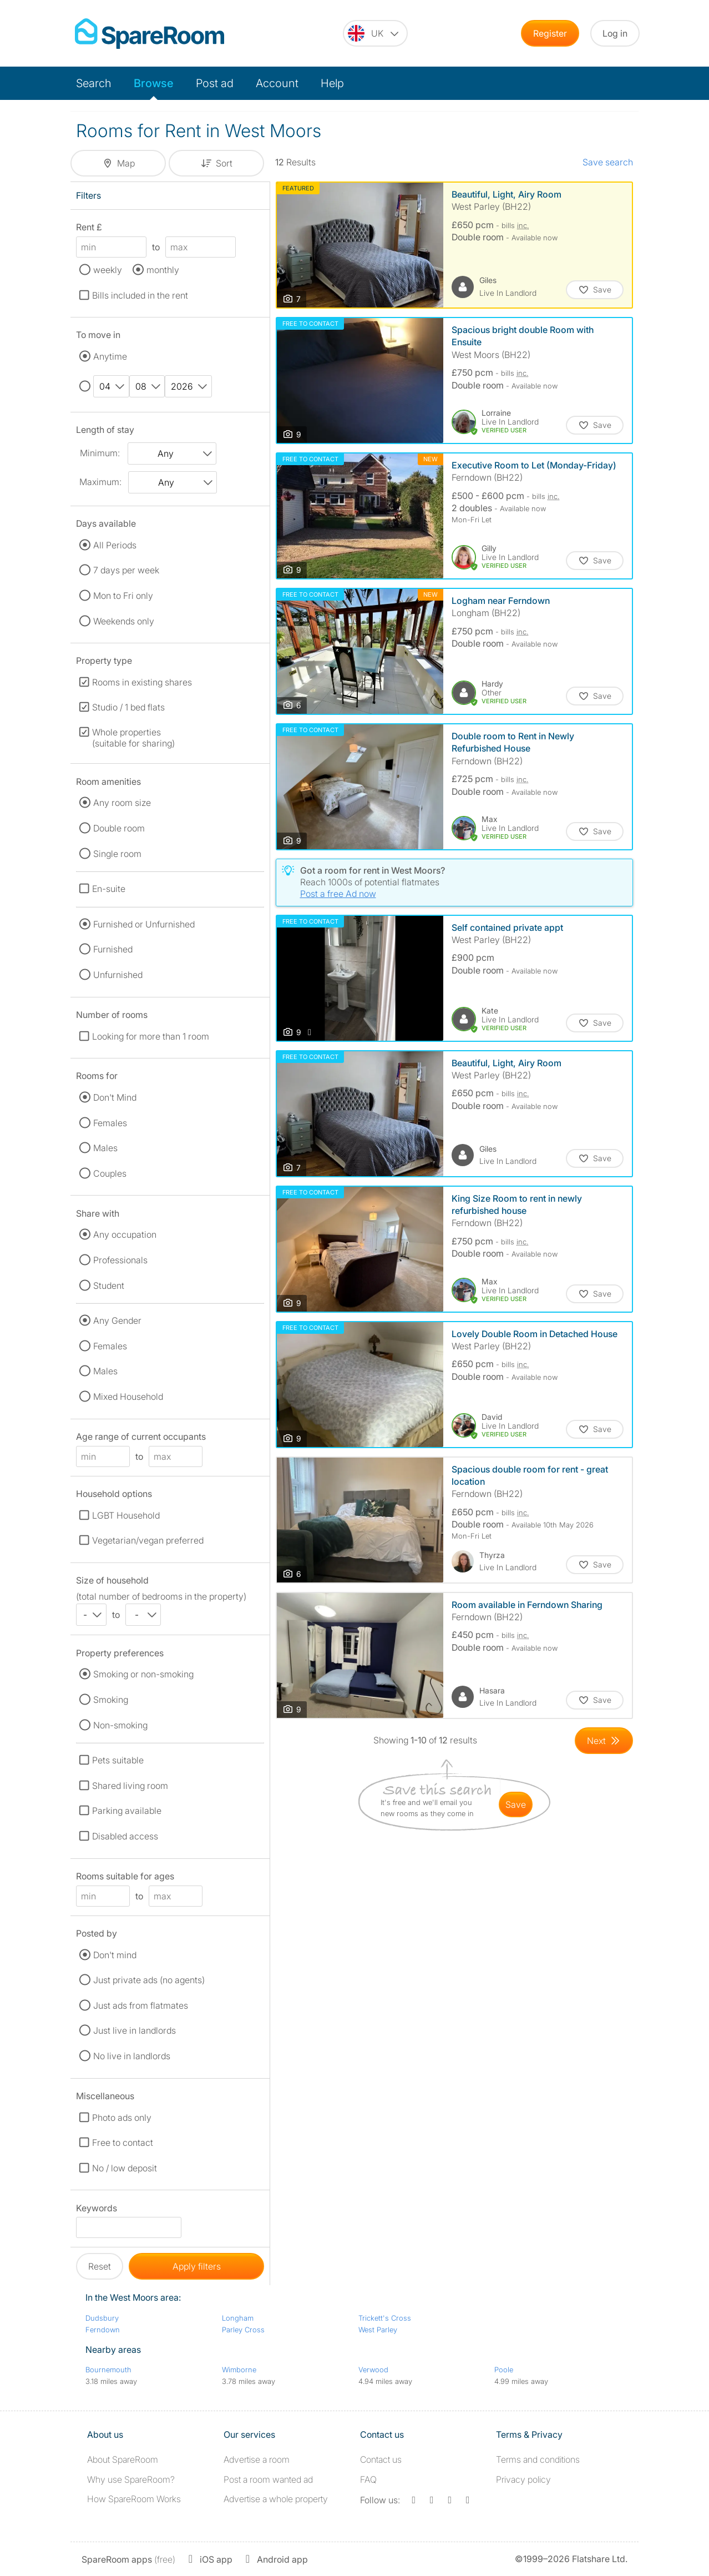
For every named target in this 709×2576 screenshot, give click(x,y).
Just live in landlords (134, 2030)
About (122, 2459)
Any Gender (117, 1320)
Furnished (113, 949)
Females (110, 1122)
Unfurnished (118, 974)
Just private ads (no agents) (149, 1979)
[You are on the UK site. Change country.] (375, 33)
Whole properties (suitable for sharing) (133, 738)
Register (550, 33)
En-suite (108, 888)
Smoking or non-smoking (143, 1674)
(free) (128, 2559)
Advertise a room (257, 2459)
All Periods (114, 545)
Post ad (215, 83)
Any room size (122, 802)
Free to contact (122, 2142)
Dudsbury (102, 2317)
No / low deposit (124, 2168)
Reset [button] (99, 2266)
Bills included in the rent (140, 295)
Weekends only (123, 621)
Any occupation (124, 1234)
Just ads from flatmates (140, 2005)
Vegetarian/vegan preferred (148, 1540)
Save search (608, 162)
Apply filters (197, 2266)
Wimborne (239, 2369)
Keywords (96, 2209)
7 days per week (126, 570)
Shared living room (130, 1785)
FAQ (368, 2479)
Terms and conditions (538, 2459)
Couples (109, 1173)
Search (94, 83)
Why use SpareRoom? (131, 2479)
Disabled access (125, 1836)
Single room (117, 853)
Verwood (373, 2369)
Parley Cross (243, 2329)
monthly (162, 269)
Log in (614, 33)
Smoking (110, 1699)
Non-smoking (120, 1725)
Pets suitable (118, 1760)
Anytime (110, 356)
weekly (107, 269)
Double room (119, 828)
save (515, 1804)
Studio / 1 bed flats (128, 707)
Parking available (126, 1810)
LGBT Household (126, 1515)
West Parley (377, 2329)
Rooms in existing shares (142, 682)
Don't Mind (114, 1097)
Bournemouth (108, 2369)
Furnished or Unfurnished (144, 924)
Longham (238, 2317)
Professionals (120, 1260)
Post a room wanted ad (268, 2479)
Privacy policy (523, 2479)
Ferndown (102, 2329)
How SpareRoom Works (134, 2498)
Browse (154, 83)
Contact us (381, 2459)
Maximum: (100, 481)
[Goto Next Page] (604, 1740)
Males (105, 1147)
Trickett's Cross (384, 2317)
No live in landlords (131, 2055)
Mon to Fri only (123, 595)
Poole (503, 2369)
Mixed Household (128, 1396)
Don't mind (114, 1954)
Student (108, 1285)
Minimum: (100, 452)
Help (332, 83)
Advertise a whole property (276, 2498)
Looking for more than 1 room (150, 1036)
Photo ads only (121, 2117)
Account (277, 83)
